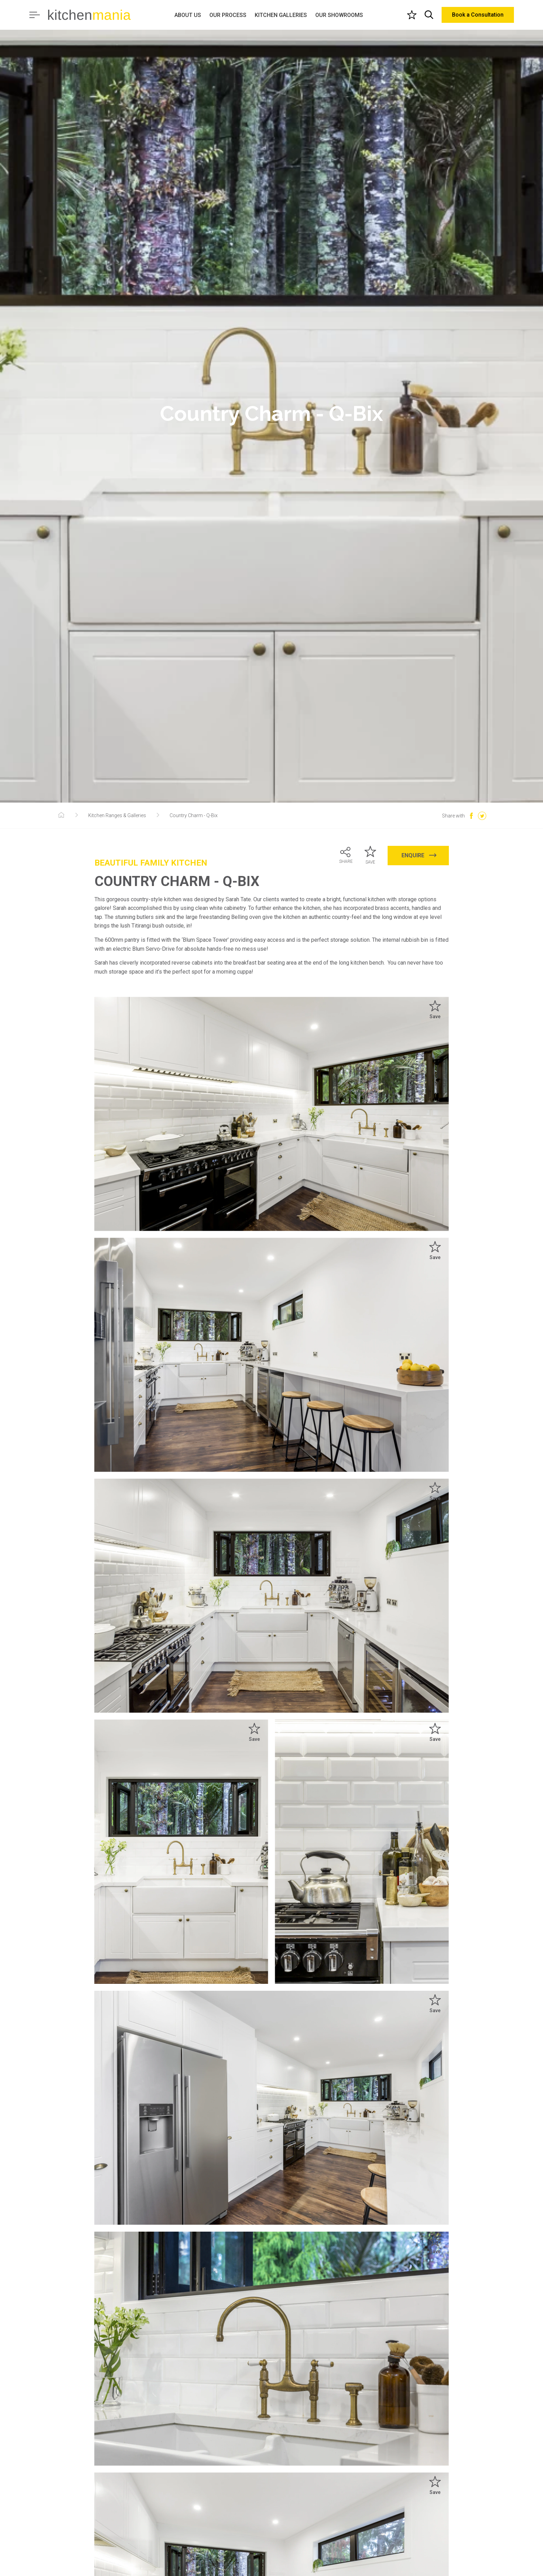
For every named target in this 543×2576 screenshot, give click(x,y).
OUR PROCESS (227, 15)
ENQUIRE (419, 855)
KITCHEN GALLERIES (281, 15)
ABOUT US (187, 15)
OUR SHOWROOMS (339, 15)
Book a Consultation (478, 14)
